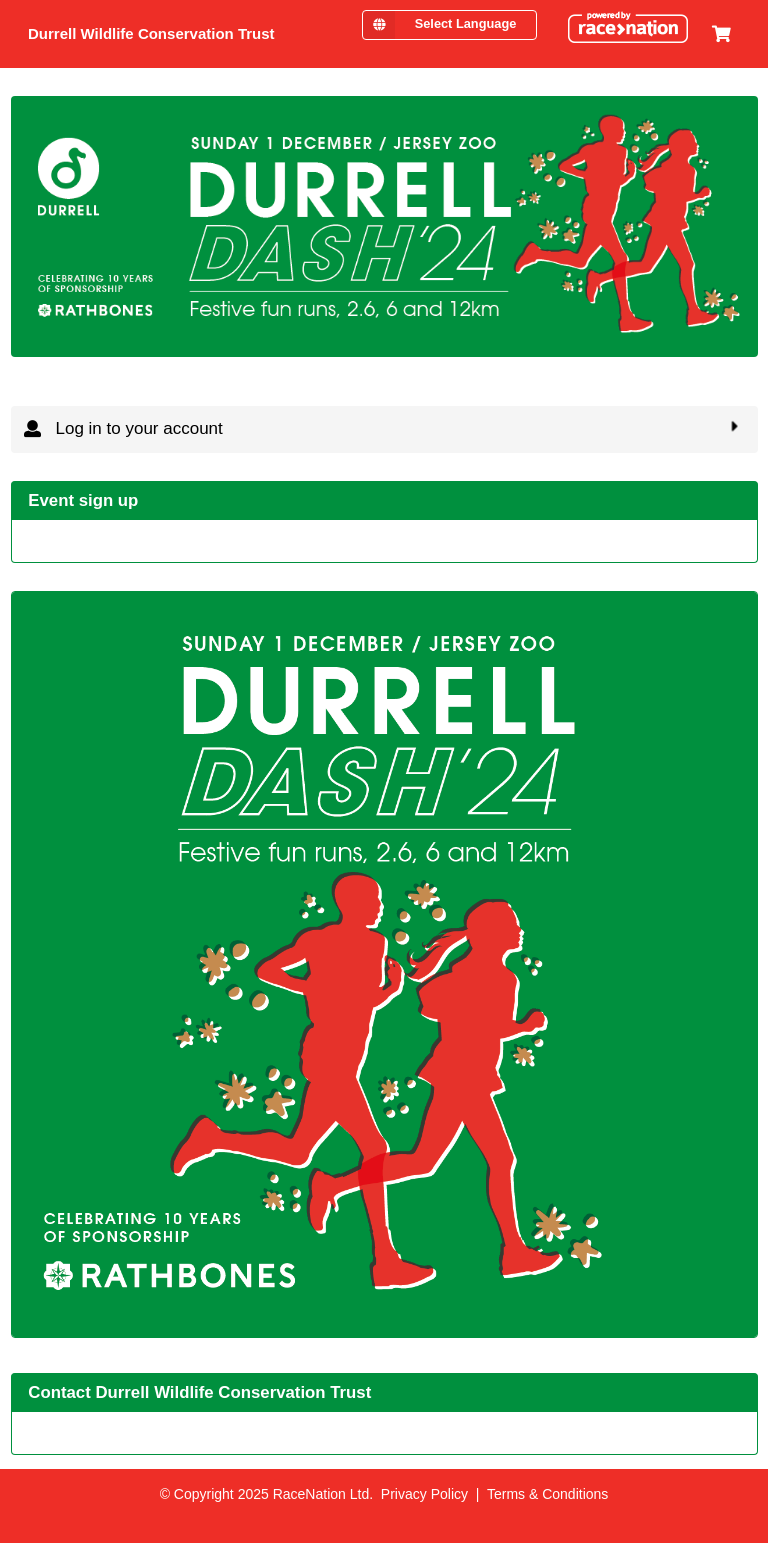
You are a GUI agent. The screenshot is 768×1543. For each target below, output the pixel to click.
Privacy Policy (424, 1494)
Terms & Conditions (547, 1494)
